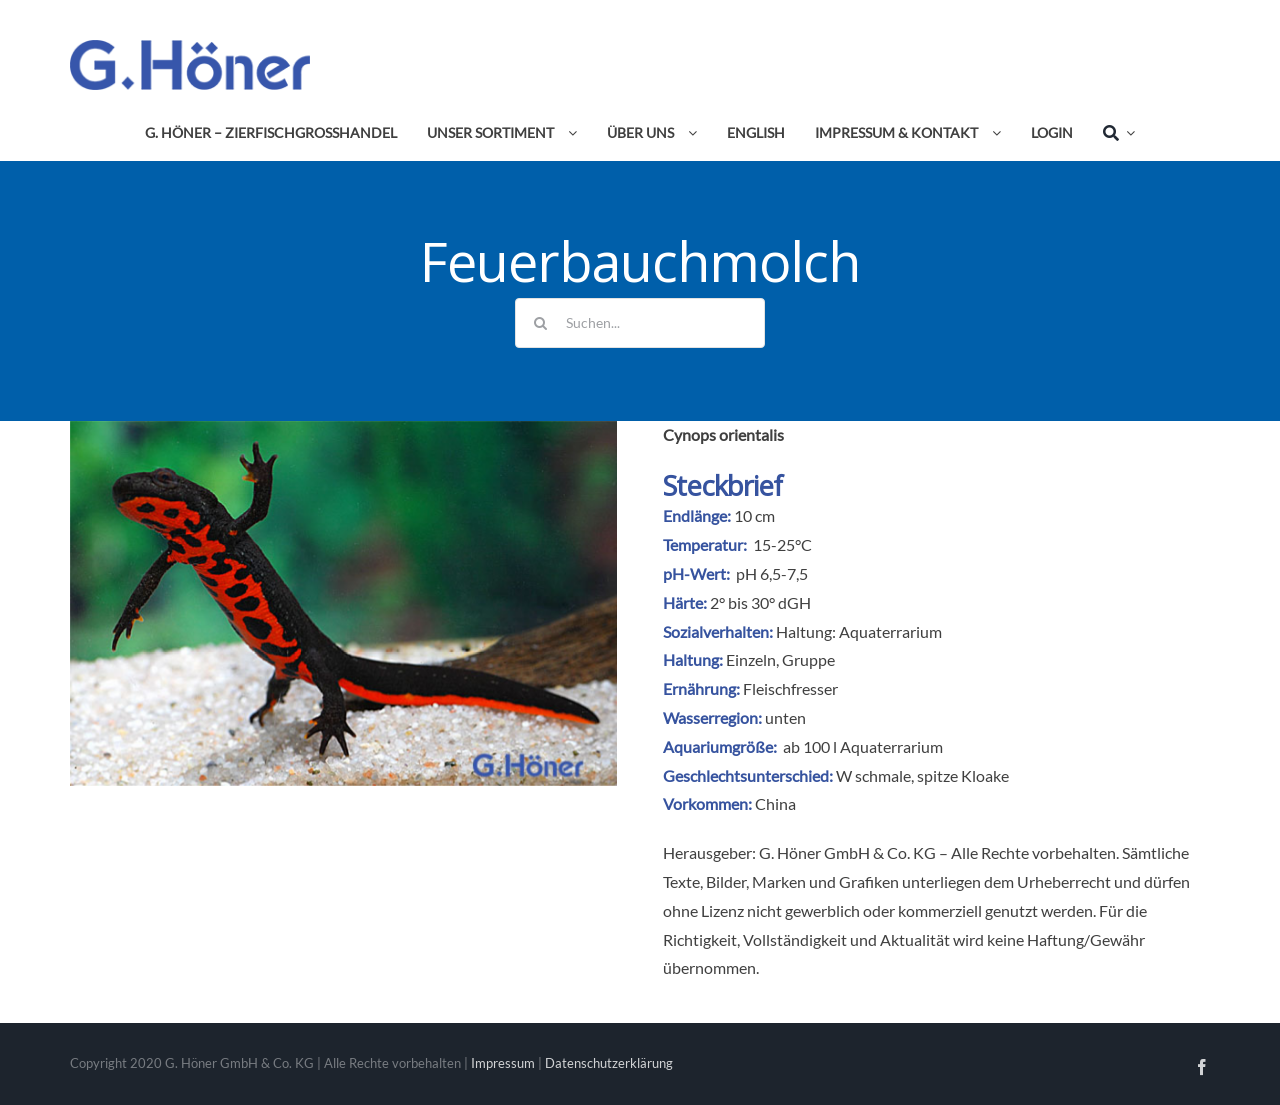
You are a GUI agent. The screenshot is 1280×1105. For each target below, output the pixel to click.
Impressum (503, 1063)
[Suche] (1111, 133)
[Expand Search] (1127, 133)
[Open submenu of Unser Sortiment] (569, 133)
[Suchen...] (640, 323)
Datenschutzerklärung (609, 1063)
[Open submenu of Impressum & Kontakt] (993, 133)
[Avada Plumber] (190, 47)
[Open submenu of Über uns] (689, 133)
